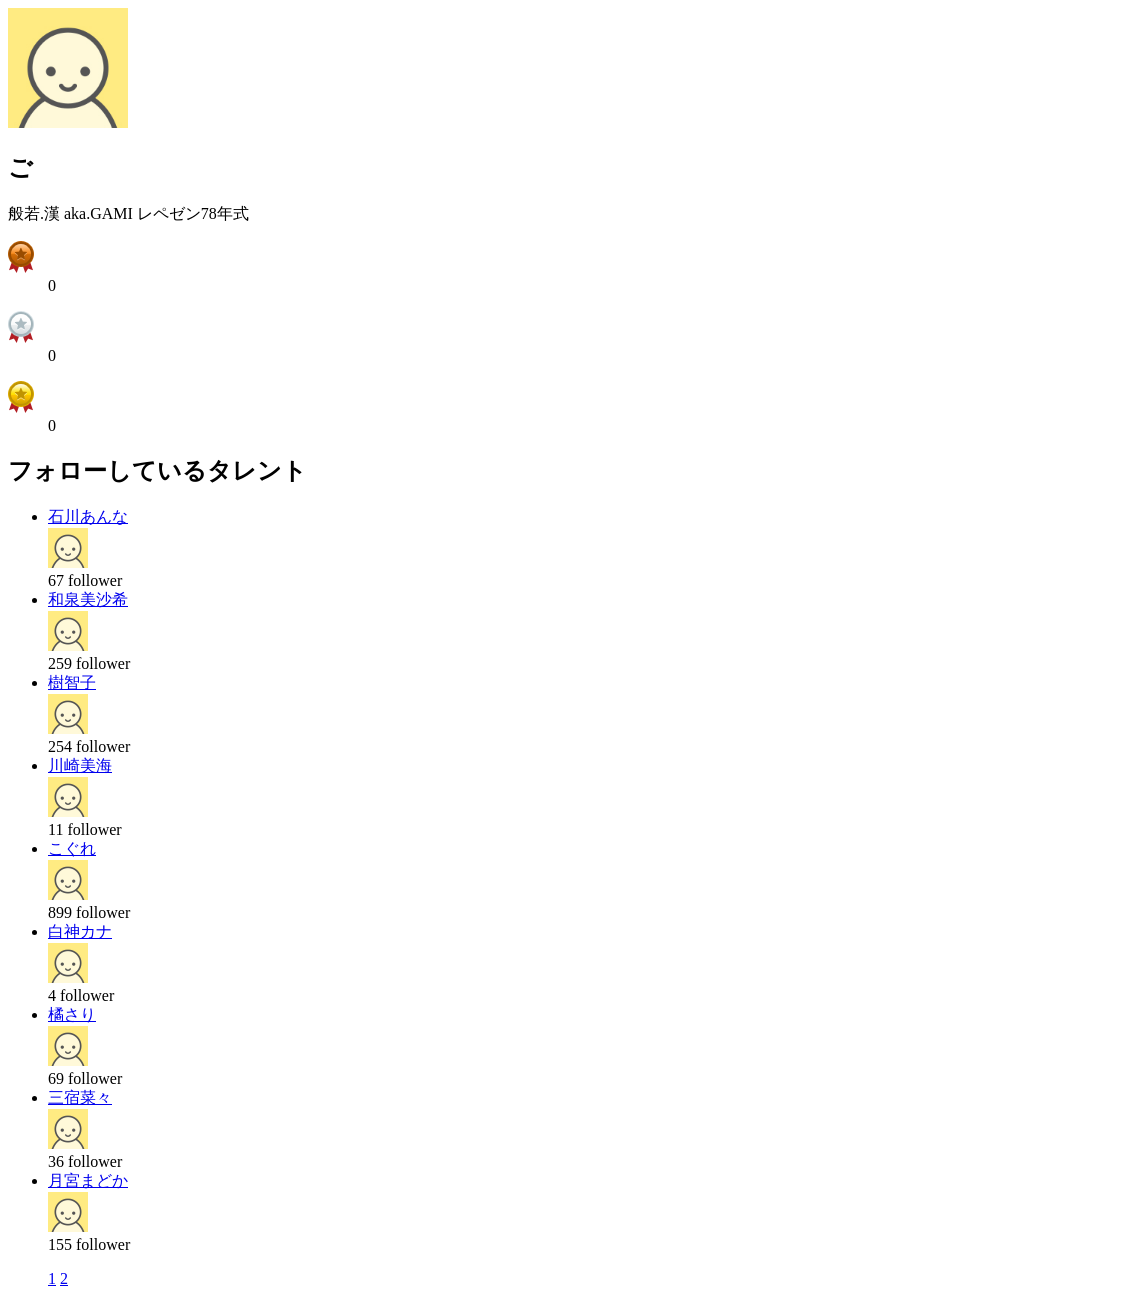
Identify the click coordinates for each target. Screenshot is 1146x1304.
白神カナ (80, 931)
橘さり (72, 1014)
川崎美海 (80, 765)
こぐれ (72, 848)
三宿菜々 (80, 1097)
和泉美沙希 (88, 599)
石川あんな (88, 516)
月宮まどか (88, 1180)
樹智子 (72, 682)
